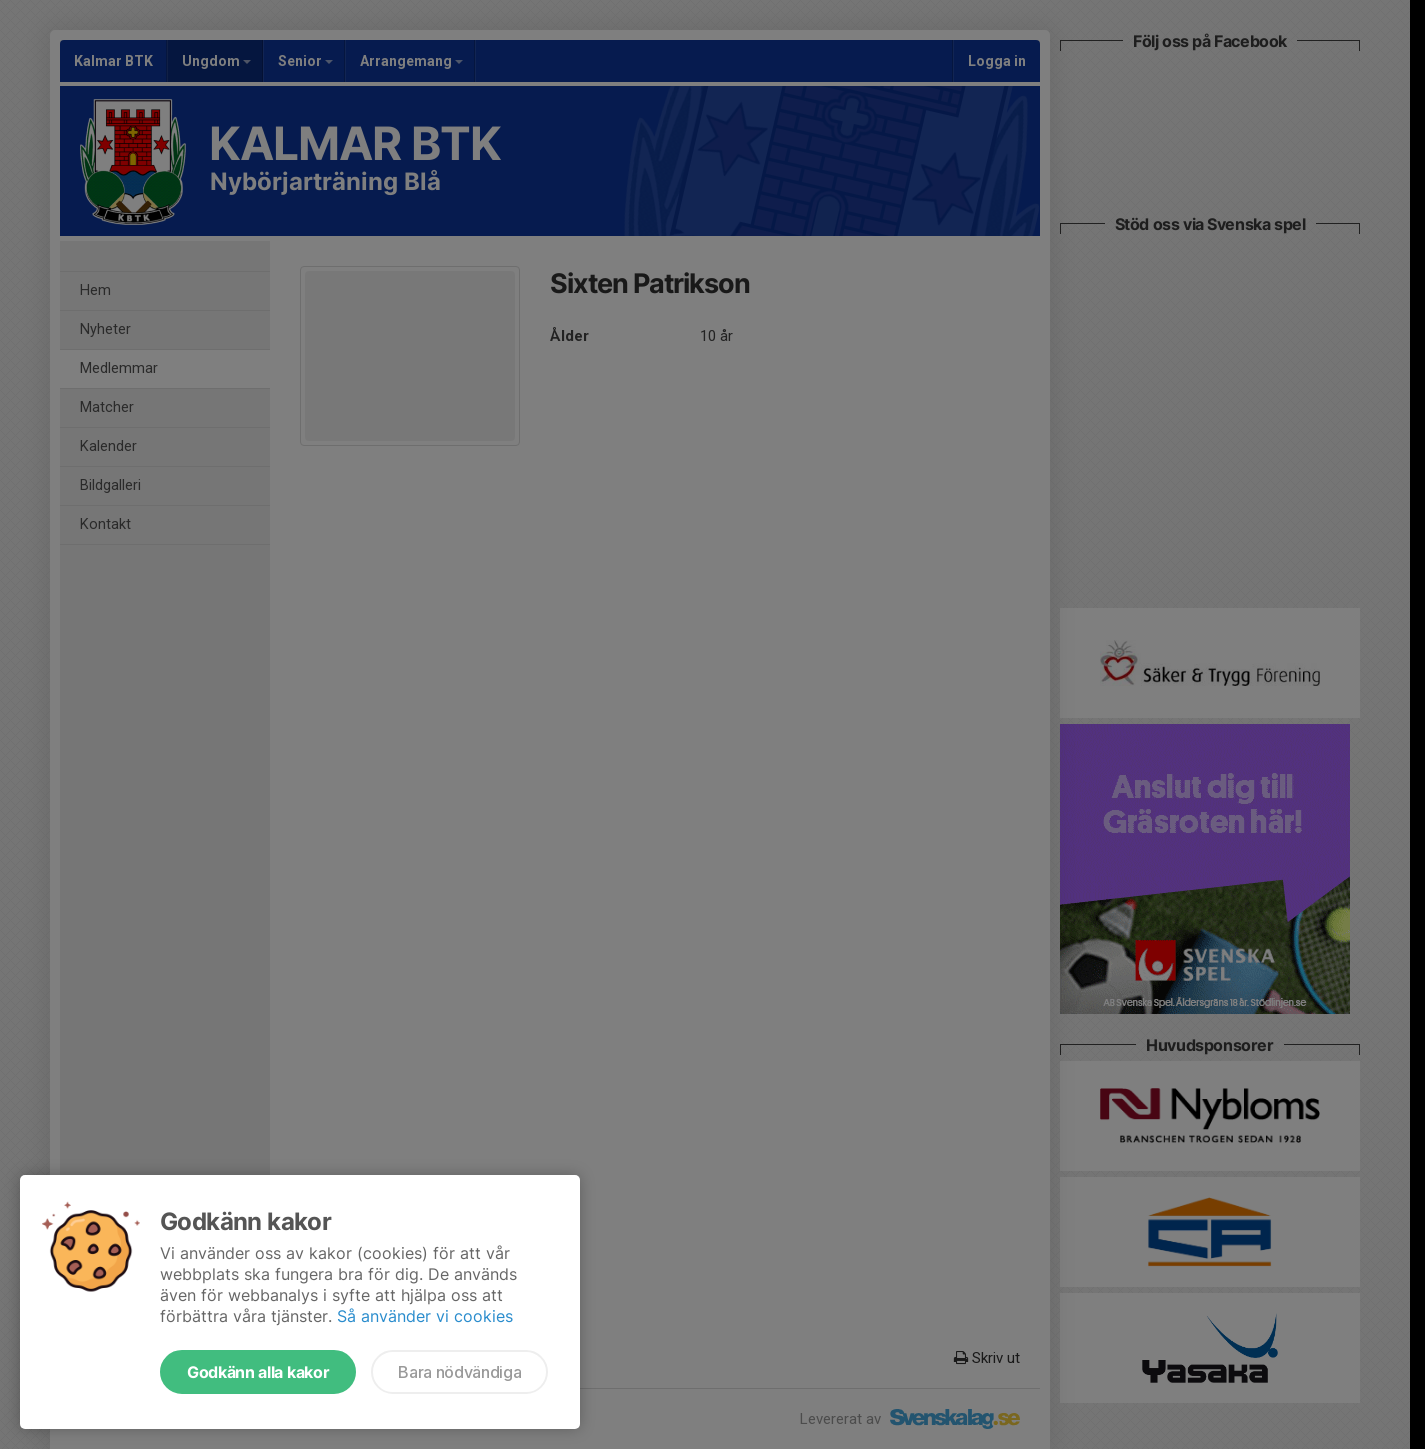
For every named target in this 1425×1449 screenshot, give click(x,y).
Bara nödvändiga (459, 1372)
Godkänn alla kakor (258, 1372)
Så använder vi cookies (425, 1316)
